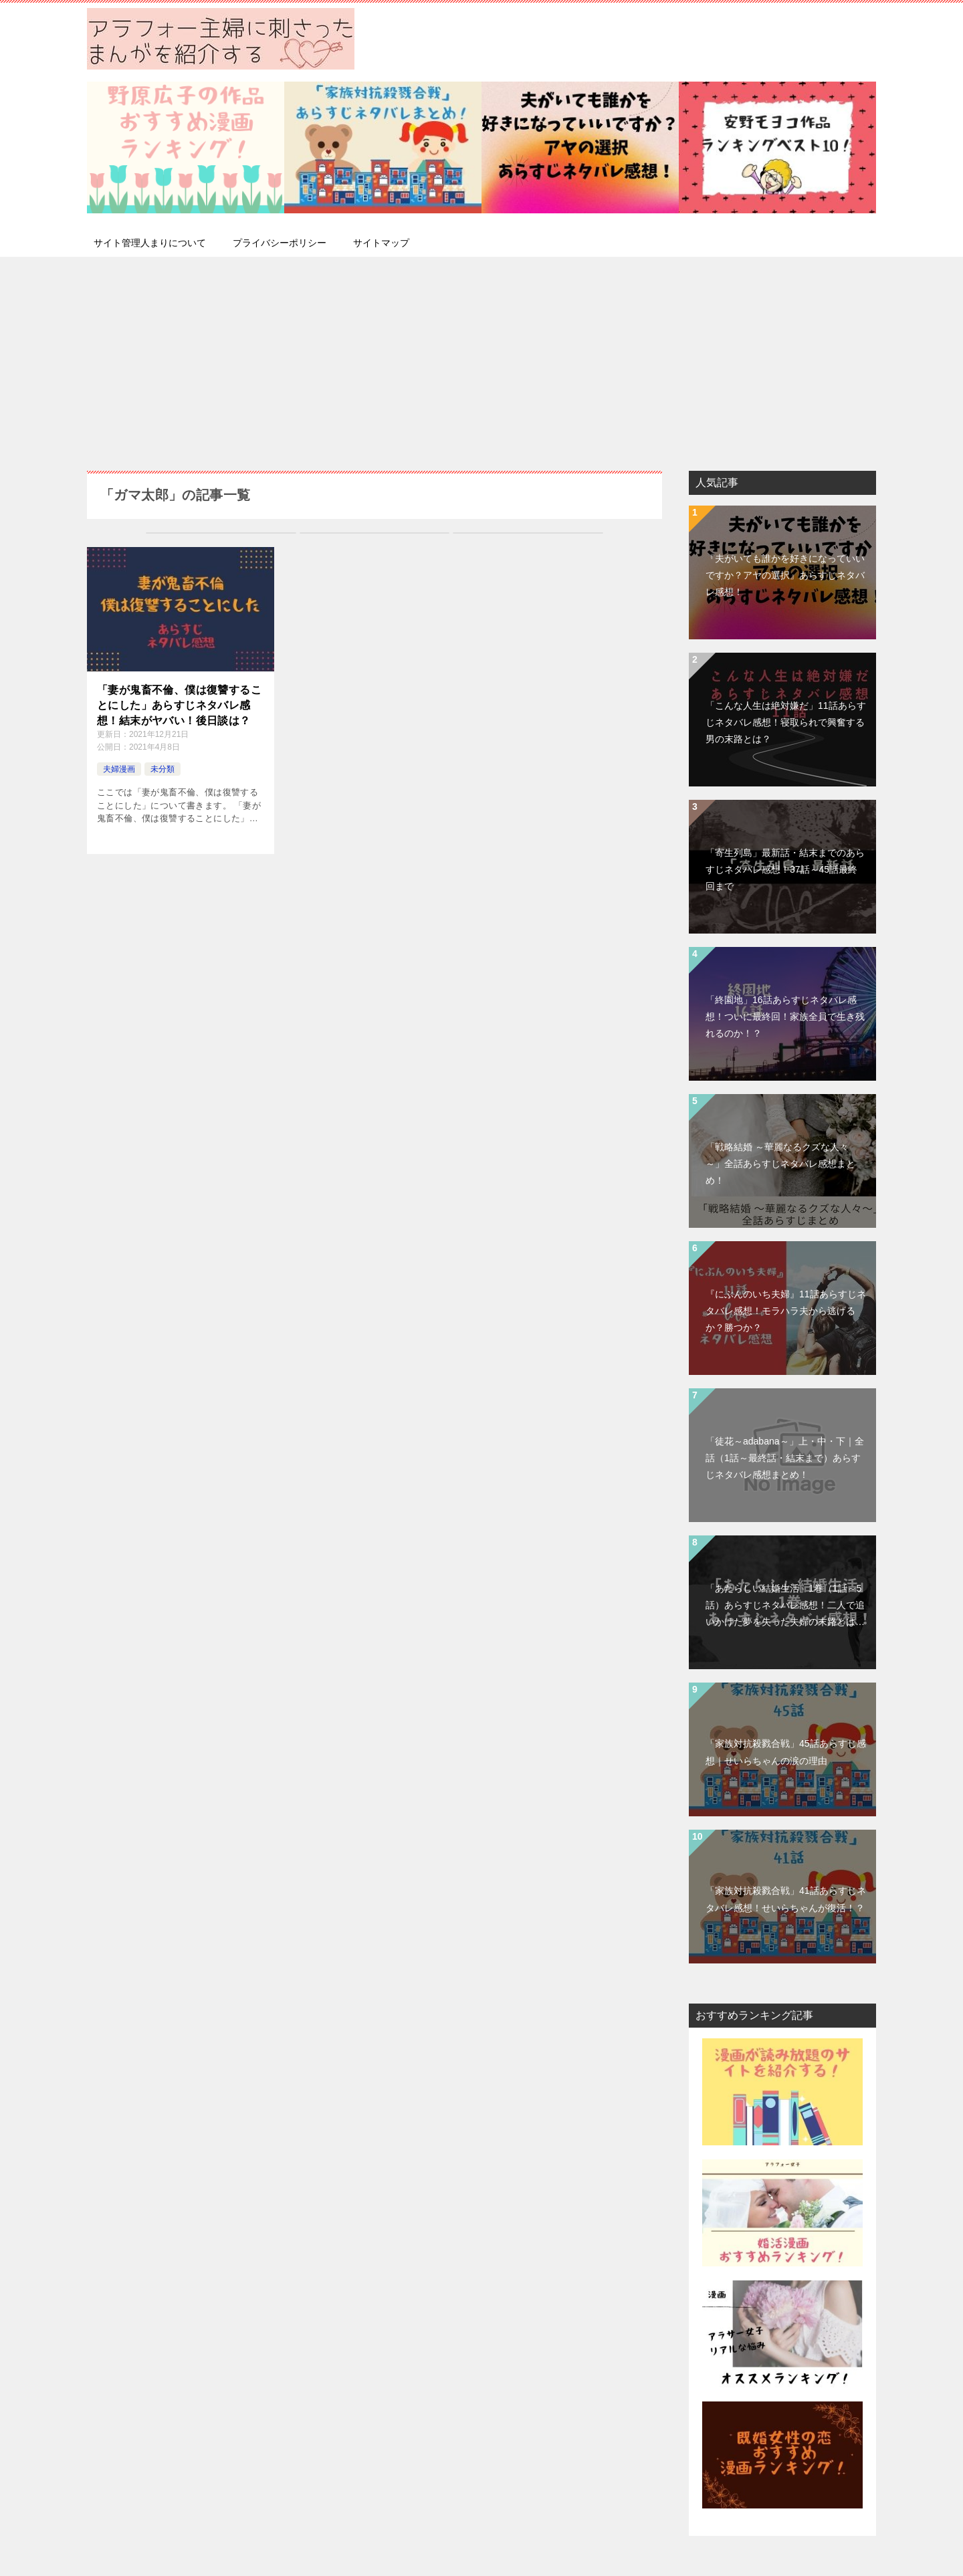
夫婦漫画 (119, 769)
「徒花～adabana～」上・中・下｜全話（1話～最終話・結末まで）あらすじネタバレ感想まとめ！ (785, 1458)
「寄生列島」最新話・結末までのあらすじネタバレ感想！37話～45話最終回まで (785, 869)
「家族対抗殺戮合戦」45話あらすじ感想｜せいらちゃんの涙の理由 (786, 1751)
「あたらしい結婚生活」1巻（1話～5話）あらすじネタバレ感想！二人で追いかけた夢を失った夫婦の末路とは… (785, 1605)
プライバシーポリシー (279, 242)
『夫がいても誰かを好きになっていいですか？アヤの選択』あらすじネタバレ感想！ (785, 575)
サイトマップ (381, 242)
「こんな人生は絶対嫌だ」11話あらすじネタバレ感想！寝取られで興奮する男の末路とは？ (786, 722)
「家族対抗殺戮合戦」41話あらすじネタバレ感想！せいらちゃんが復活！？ (786, 1899)
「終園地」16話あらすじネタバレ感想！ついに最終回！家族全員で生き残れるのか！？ (785, 1016)
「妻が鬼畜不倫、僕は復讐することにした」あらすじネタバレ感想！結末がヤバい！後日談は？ (179, 705)
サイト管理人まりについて (150, 242)
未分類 (162, 769)
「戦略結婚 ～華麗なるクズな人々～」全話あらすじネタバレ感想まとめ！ (780, 1164)
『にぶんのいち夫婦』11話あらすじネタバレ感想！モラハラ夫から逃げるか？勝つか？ (786, 1311)
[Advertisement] (481, 357)
